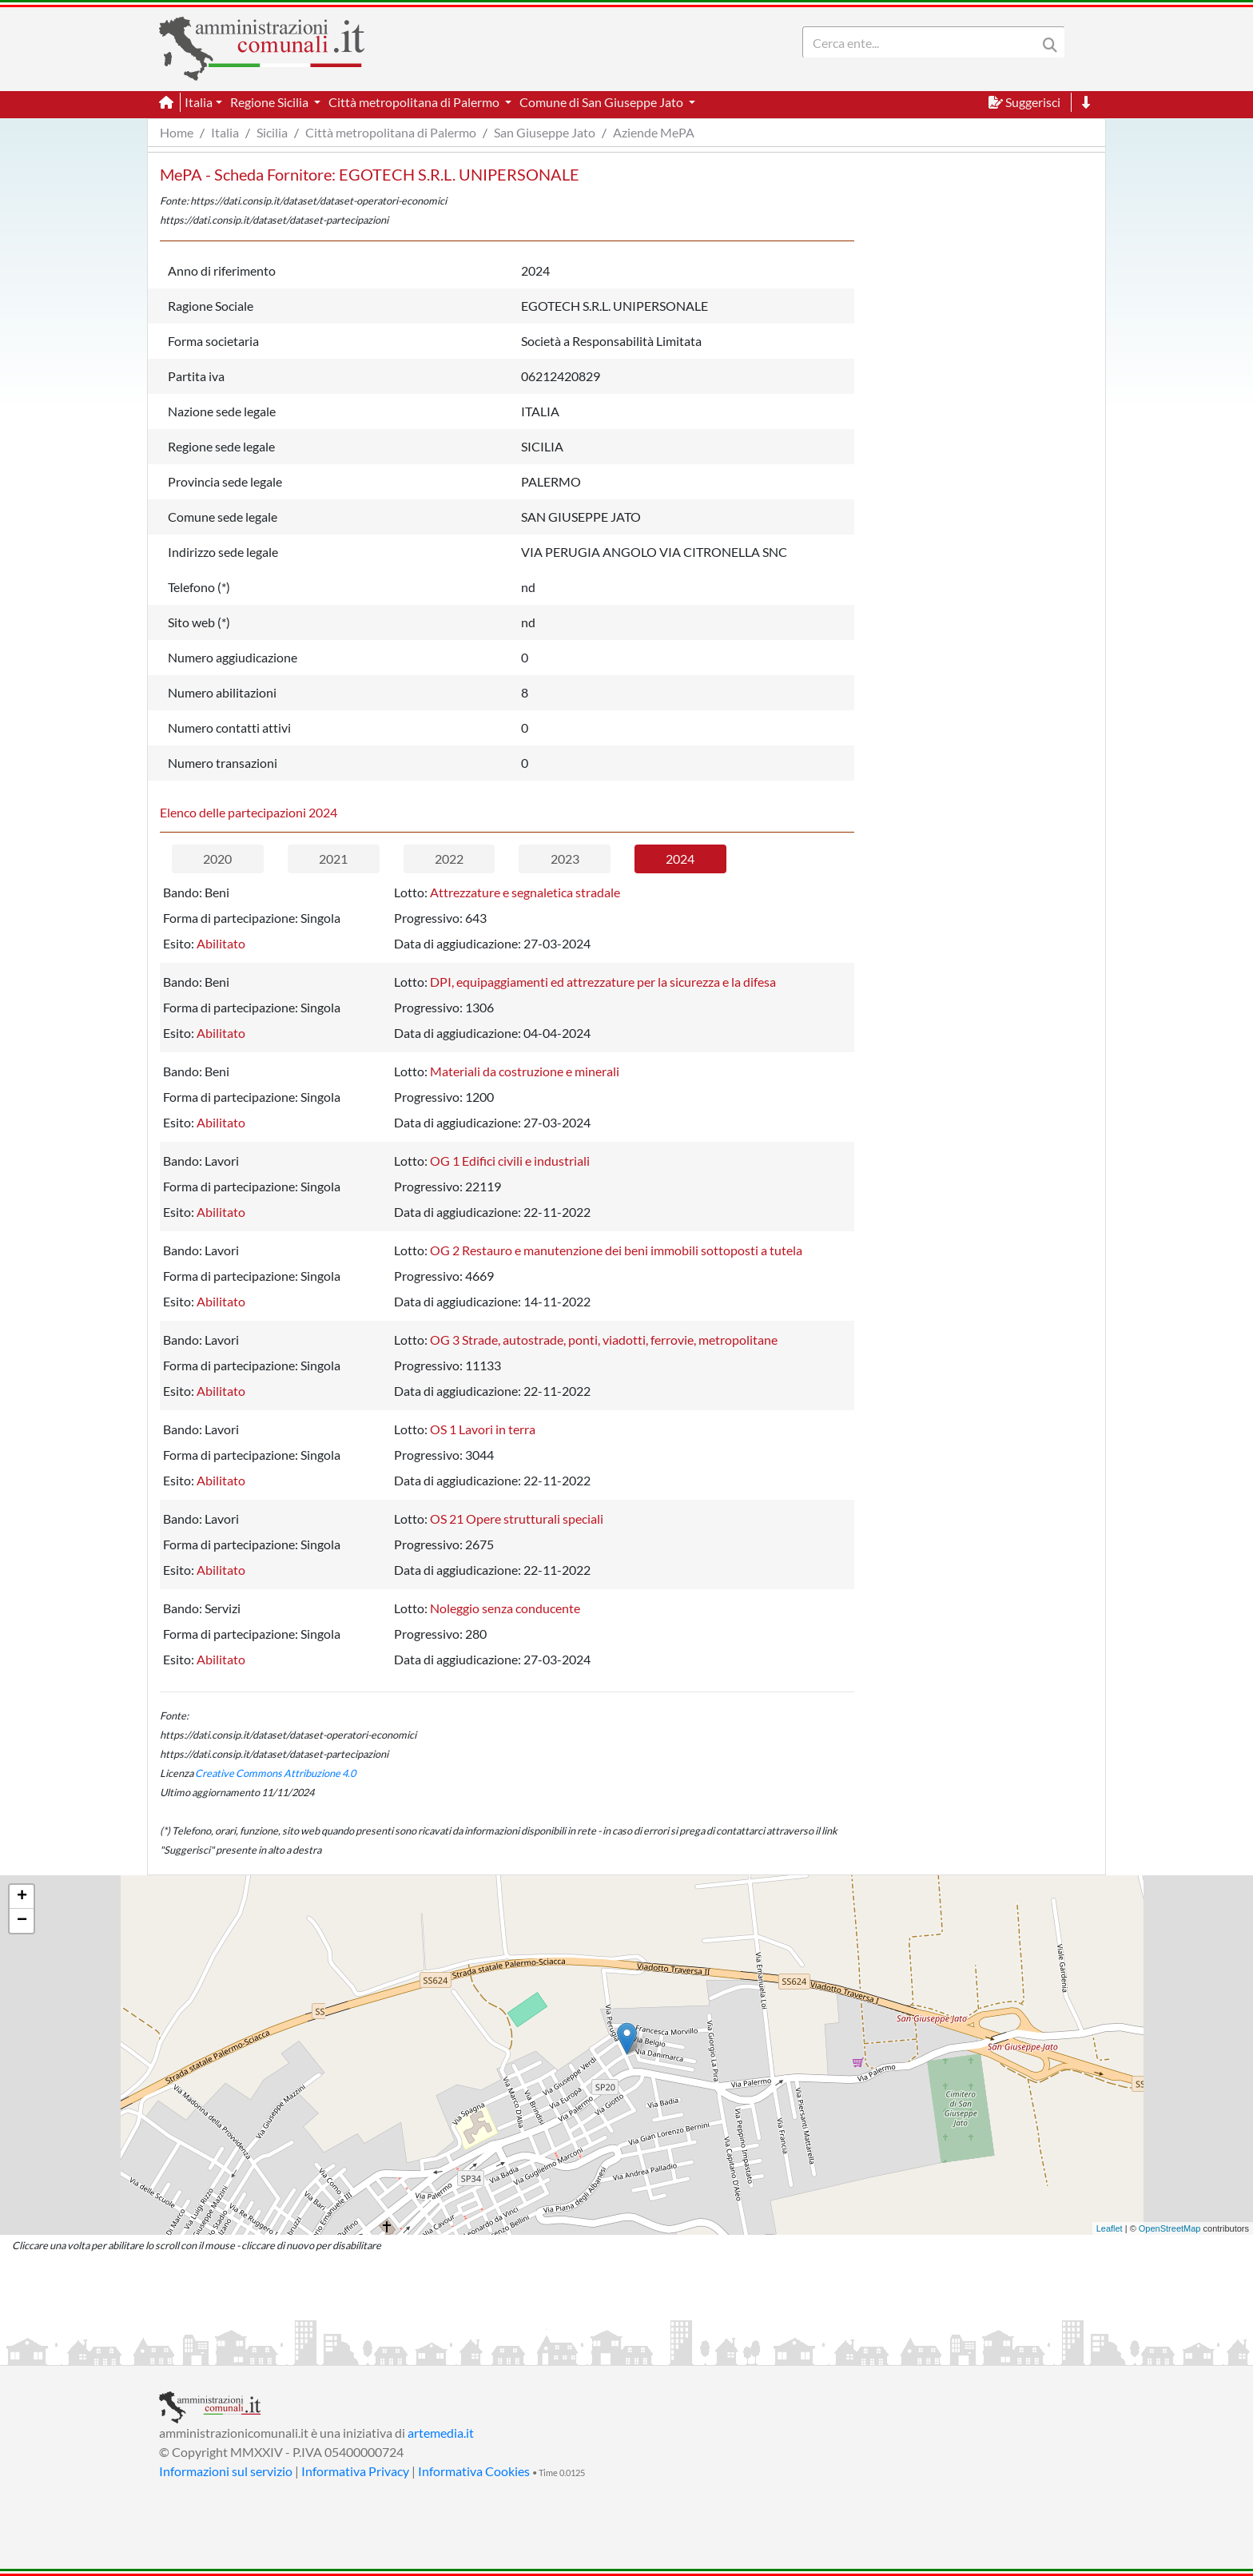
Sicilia (272, 132)
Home (176, 132)
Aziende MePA (653, 132)
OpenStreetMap (1170, 2228)
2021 (333, 858)
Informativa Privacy (355, 2471)
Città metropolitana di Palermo (390, 132)
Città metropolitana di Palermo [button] (415, 101)
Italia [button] (199, 101)
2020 (217, 858)
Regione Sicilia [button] (270, 101)
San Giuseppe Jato (544, 132)
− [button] (22, 1921)
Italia (225, 132)
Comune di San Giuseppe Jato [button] (602, 101)
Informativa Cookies (474, 2471)
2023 (565, 858)
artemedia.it (441, 2432)
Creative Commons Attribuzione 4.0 (275, 1773)
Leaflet (1109, 2228)
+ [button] (22, 1897)
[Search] (923, 42)
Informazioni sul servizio (225, 2471)
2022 (449, 858)
